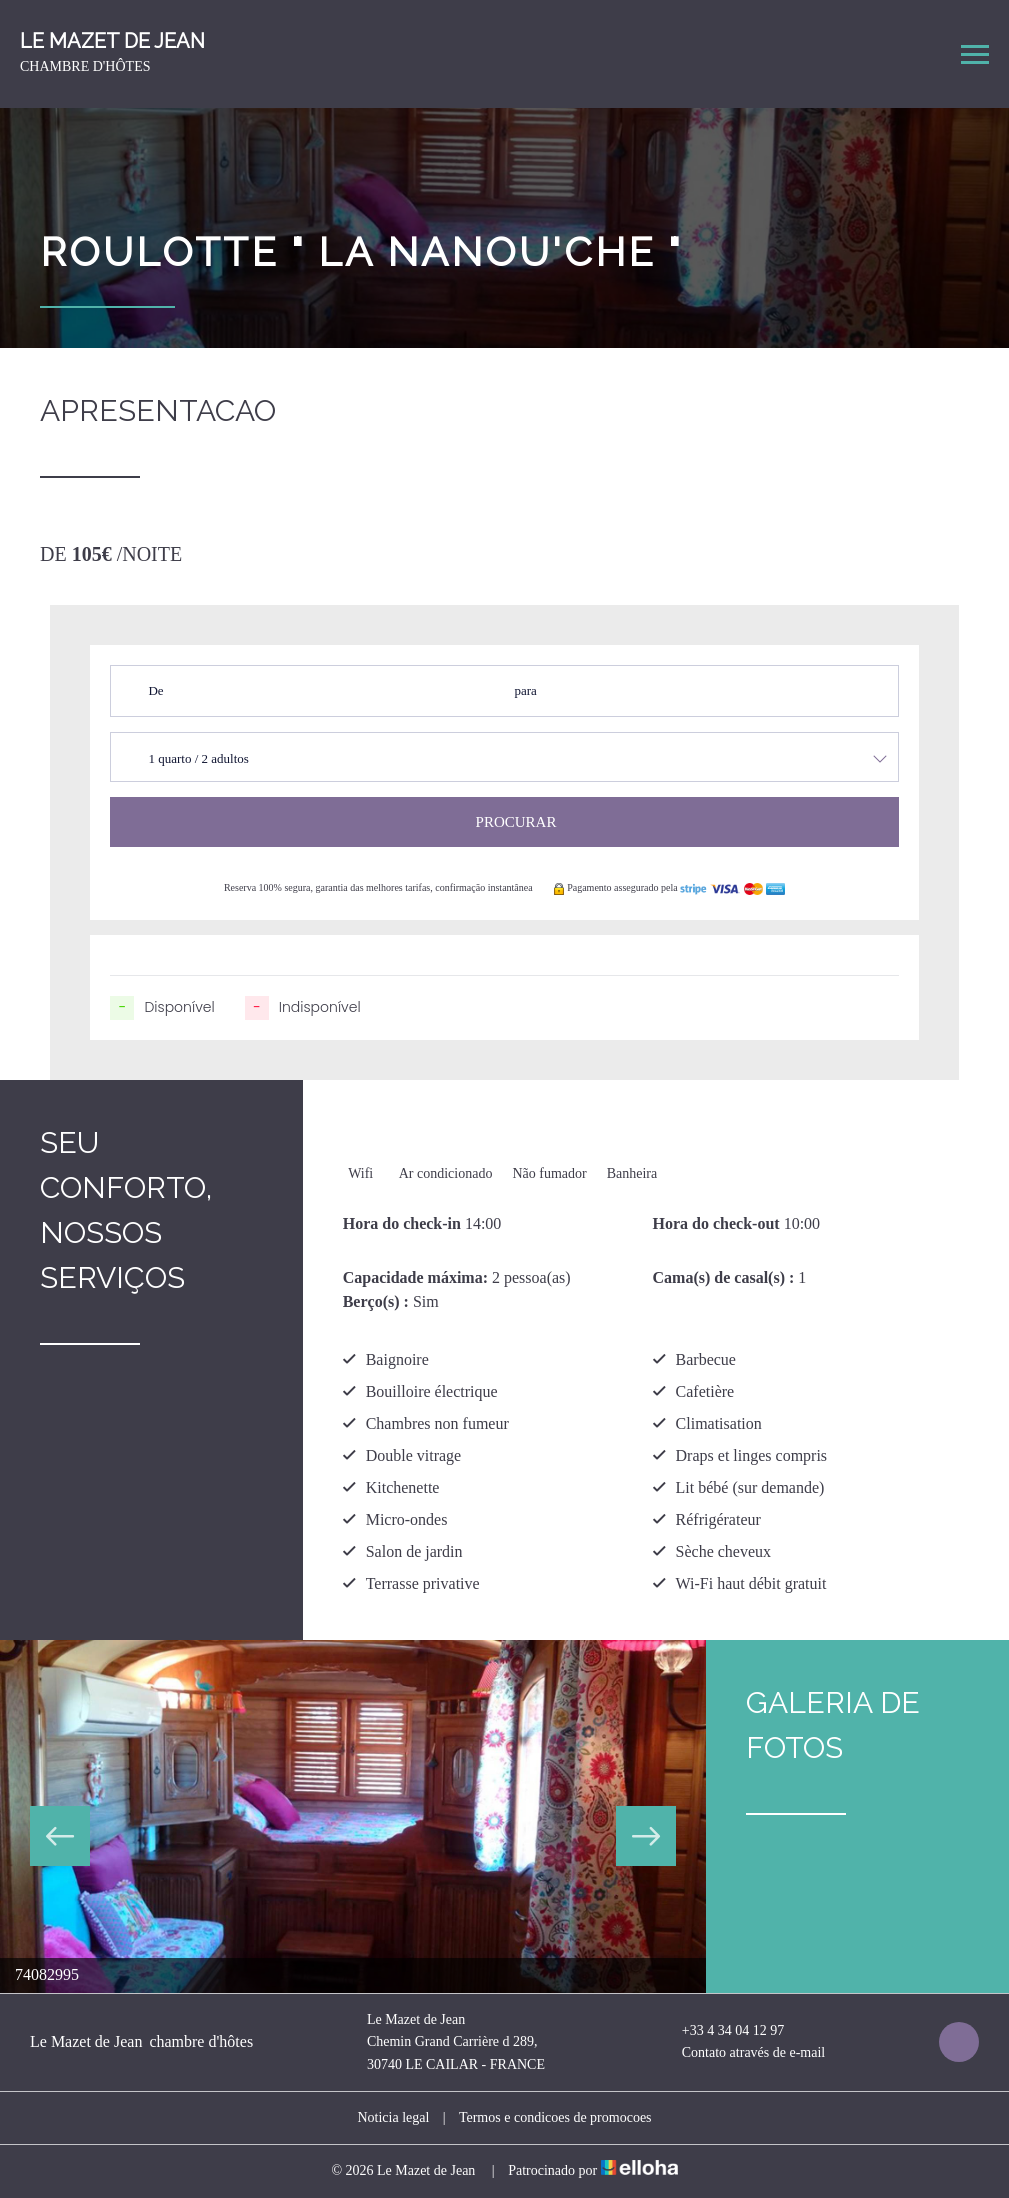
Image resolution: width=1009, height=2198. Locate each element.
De (155, 690)
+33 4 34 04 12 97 (721, 2031)
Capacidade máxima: (415, 1277)
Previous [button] (60, 1836)
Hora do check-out (716, 1223)
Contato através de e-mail (742, 2054)
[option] (353, 1816)
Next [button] (646, 1836)
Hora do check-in (402, 1223)
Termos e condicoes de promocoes (555, 2117)
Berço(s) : (376, 1301)
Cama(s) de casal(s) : (724, 1277)
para (525, 690)
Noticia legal (393, 2117)
